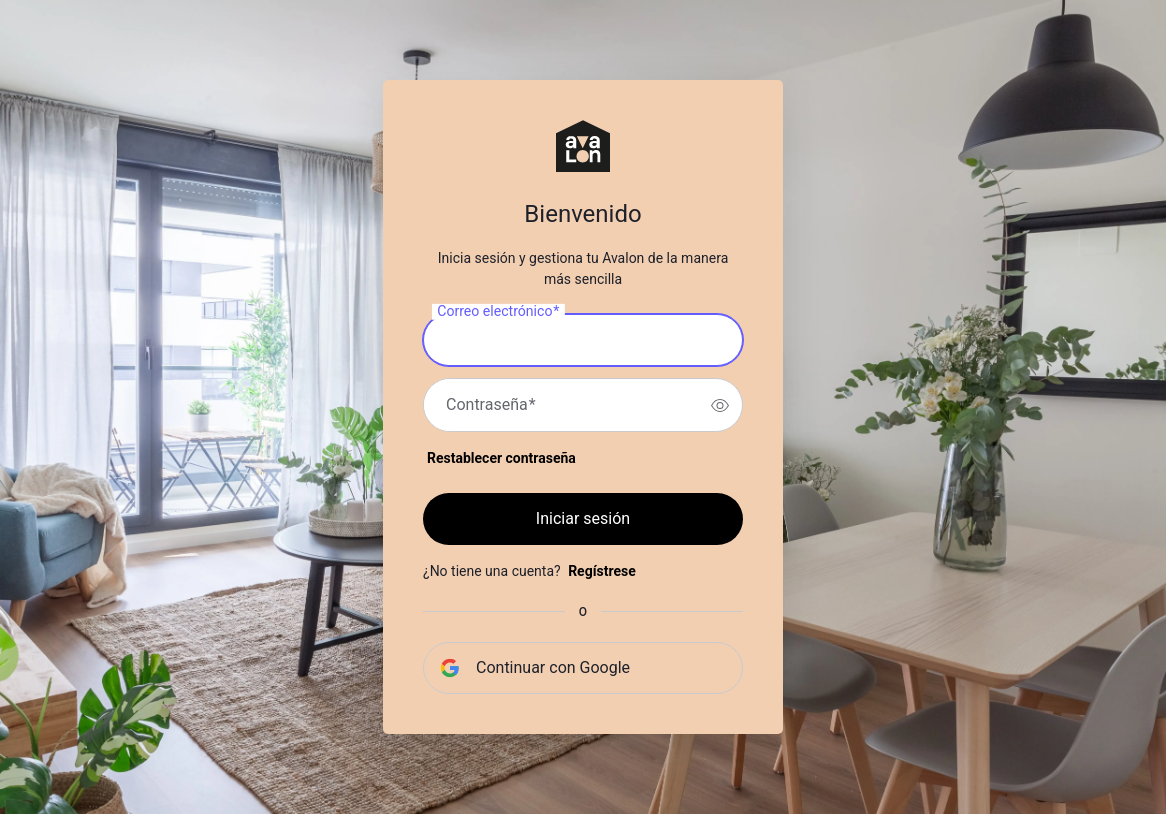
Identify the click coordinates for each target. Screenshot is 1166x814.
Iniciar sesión (583, 518)
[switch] (720, 405)
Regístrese (602, 571)
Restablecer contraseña (501, 458)
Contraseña (491, 405)
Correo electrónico (498, 312)
